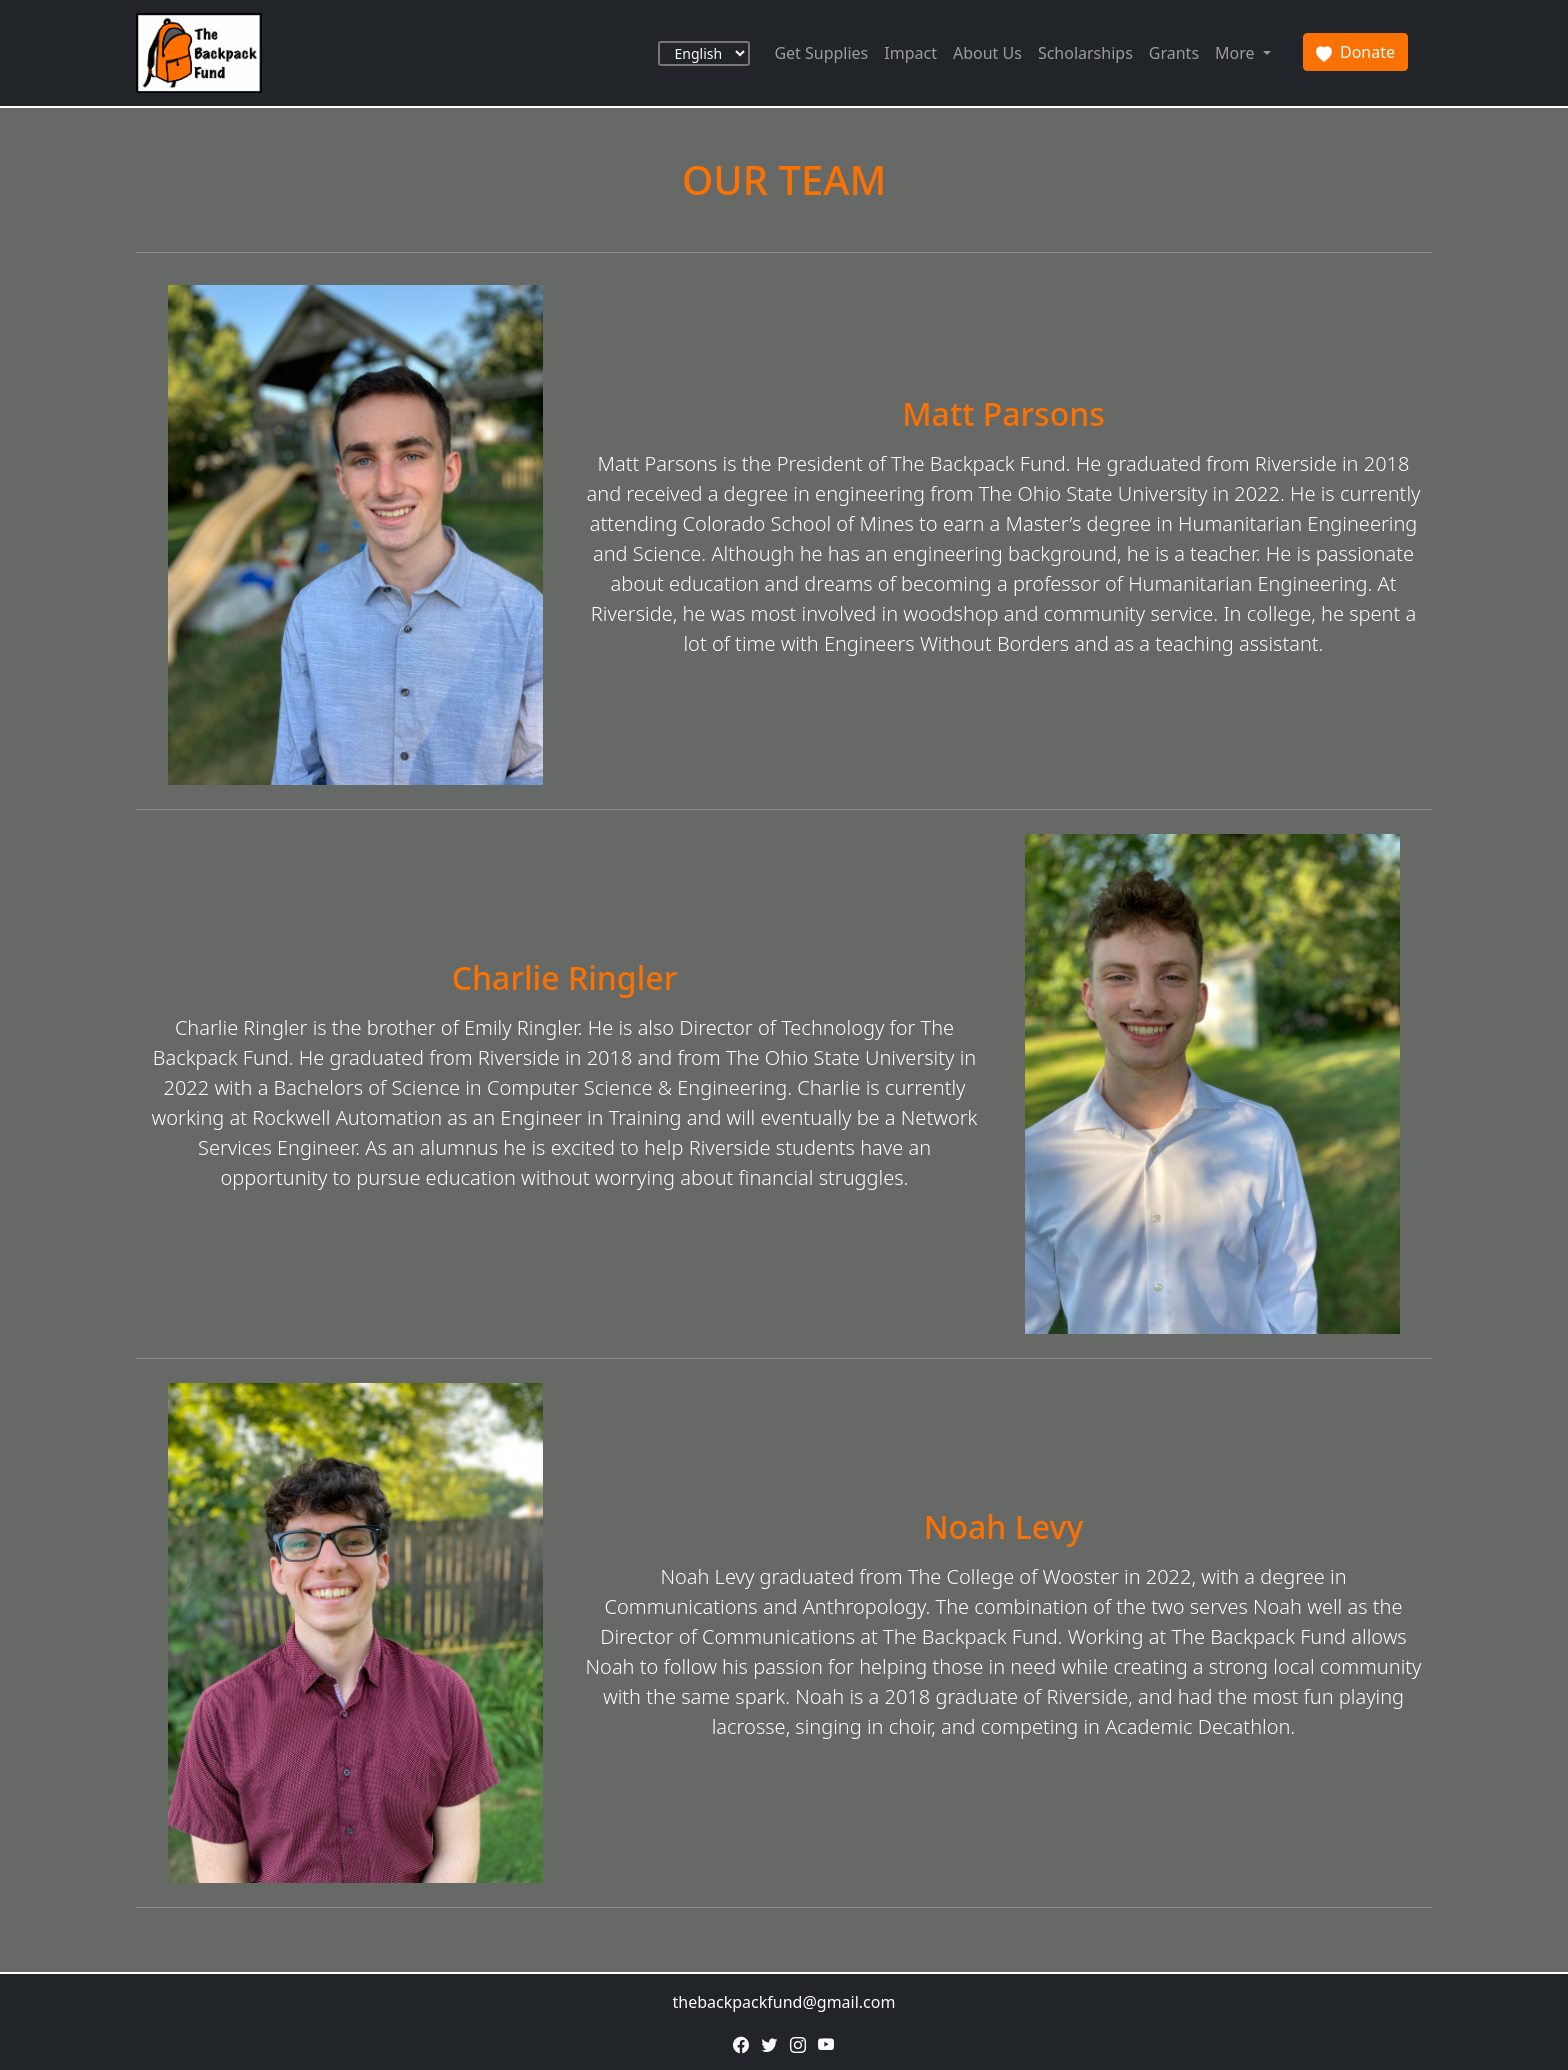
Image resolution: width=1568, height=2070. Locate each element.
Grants (1174, 53)
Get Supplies (821, 53)
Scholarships (1085, 53)
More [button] (1237, 53)
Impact (910, 53)
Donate (1355, 52)
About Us (987, 53)
